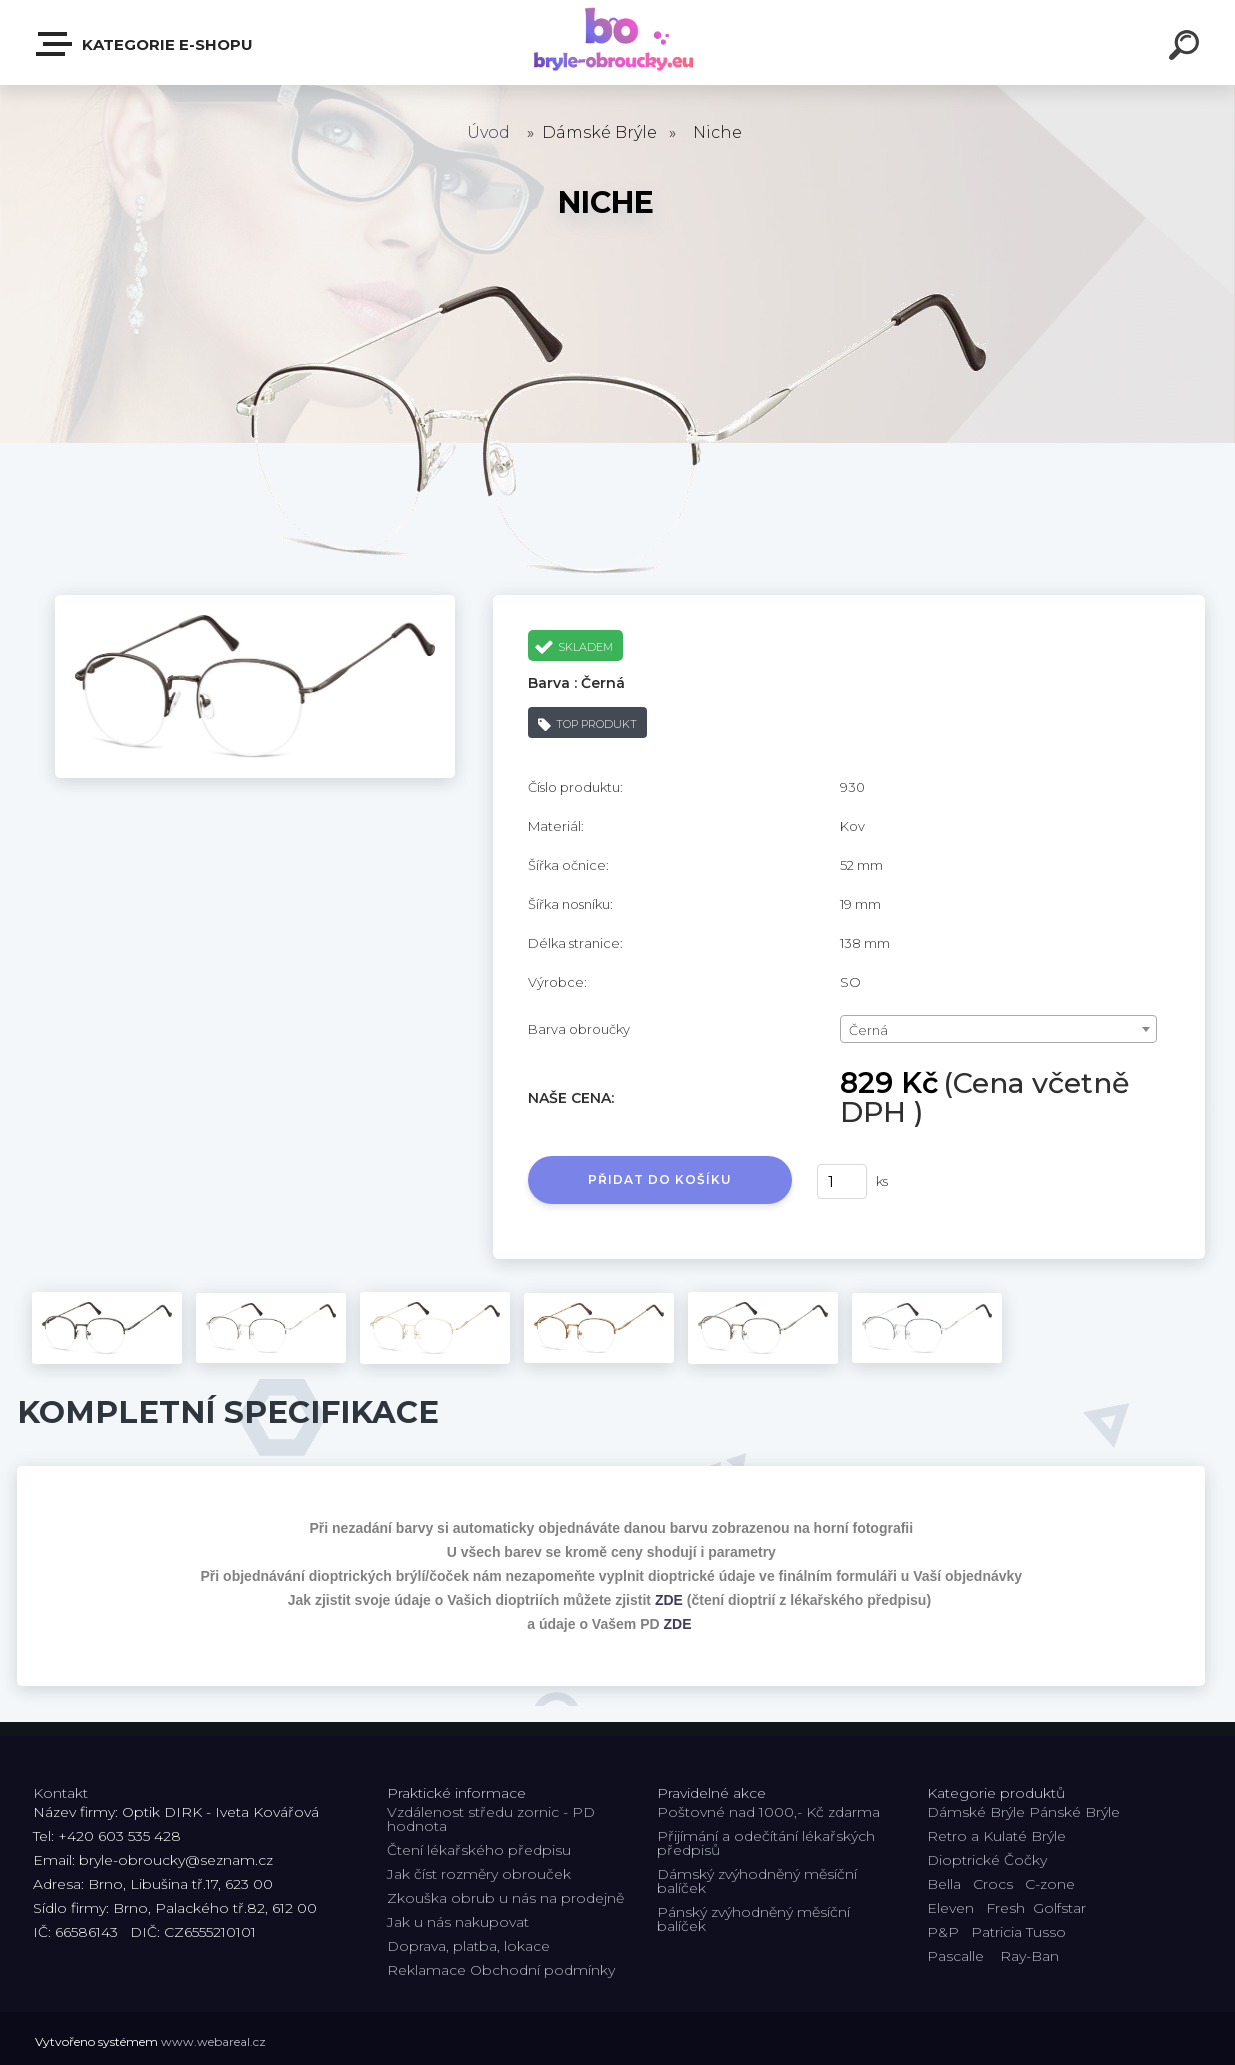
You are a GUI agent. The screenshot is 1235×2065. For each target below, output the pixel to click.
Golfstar (1059, 1908)
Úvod (488, 132)
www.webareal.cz (213, 2041)
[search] (1187, 48)
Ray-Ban (1029, 1956)
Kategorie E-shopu (145, 44)
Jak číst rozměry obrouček (479, 1874)
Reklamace (426, 1970)
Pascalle (955, 1956)
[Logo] (617, 42)
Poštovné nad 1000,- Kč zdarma (768, 1812)
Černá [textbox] (868, 1030)
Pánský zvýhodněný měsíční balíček (753, 1919)
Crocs (993, 1884)
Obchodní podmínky (542, 1970)
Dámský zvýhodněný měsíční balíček (757, 1881)
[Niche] (255, 602)
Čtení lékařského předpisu (479, 1850)
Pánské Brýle (1074, 1812)
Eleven (950, 1908)
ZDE (669, 1600)
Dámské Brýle (976, 1812)
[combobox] (998, 1029)
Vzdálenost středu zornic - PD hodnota (491, 1819)
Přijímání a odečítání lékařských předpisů (766, 1843)
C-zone (1050, 1884)
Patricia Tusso (1018, 1932)
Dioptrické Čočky (987, 1860)
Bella (944, 1884)
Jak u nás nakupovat (458, 1922)
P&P (943, 1932)
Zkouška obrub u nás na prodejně (505, 1898)
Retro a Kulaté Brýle (996, 1836)
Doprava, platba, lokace (468, 1946)
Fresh (1005, 1908)
